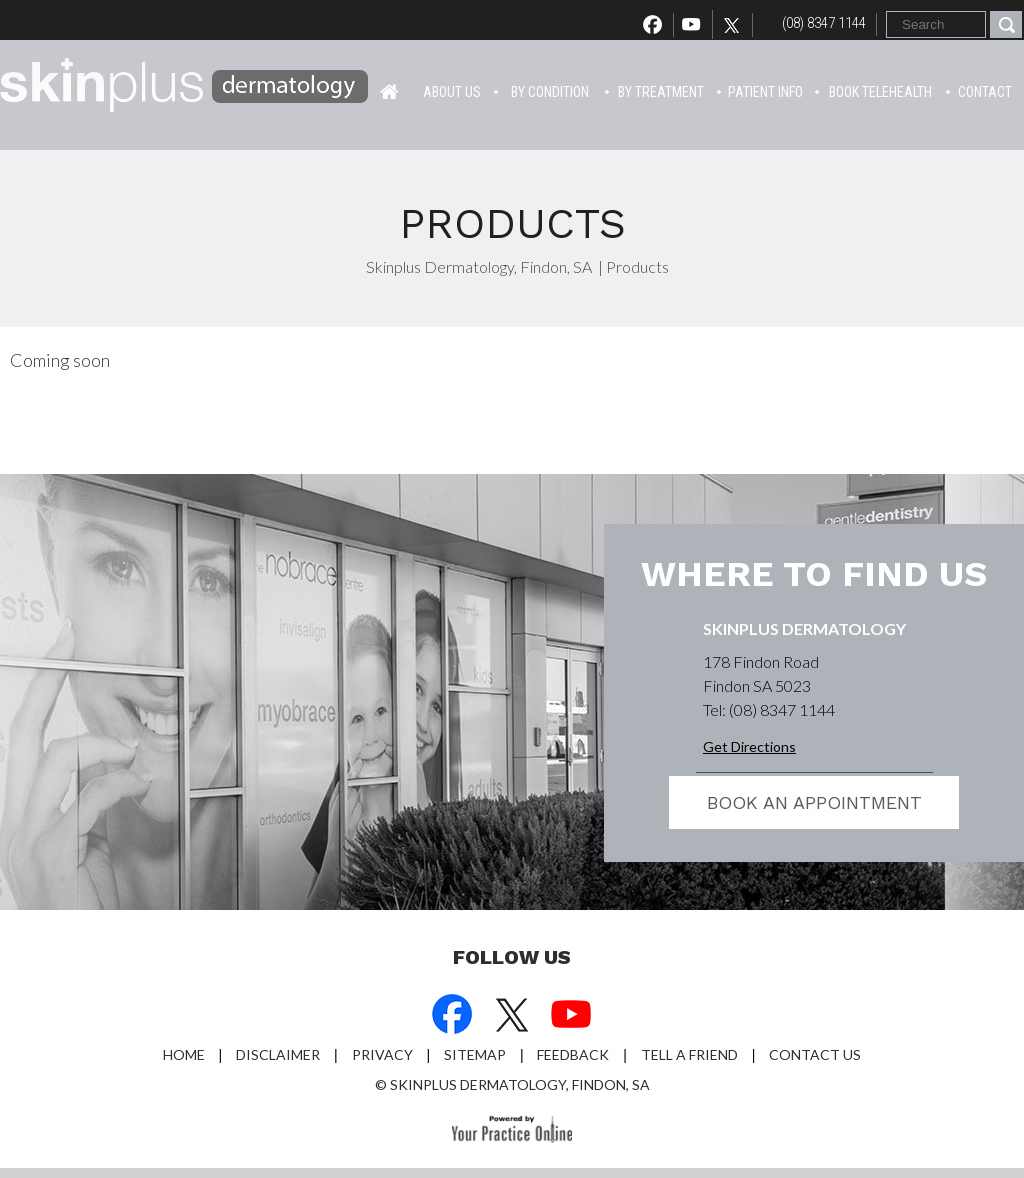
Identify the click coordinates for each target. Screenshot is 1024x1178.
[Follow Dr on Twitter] (737, 25)
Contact (985, 92)
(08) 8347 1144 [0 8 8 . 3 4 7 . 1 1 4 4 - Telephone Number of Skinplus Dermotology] (824, 23)
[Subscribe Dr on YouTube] (572, 1017)
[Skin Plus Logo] (185, 88)
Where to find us (814, 574)
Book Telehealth (880, 92)
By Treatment (661, 92)
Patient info (765, 92)
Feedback (573, 1054)
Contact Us (815, 1054)
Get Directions (749, 746)
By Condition (550, 92)
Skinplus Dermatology (804, 628)
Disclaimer (278, 1054)
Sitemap (475, 1054)
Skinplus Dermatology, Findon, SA (479, 266)
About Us (452, 92)
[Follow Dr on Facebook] (452, 1017)
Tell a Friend (689, 1054)
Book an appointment (814, 802)
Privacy (382, 1054)
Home (389, 90)
